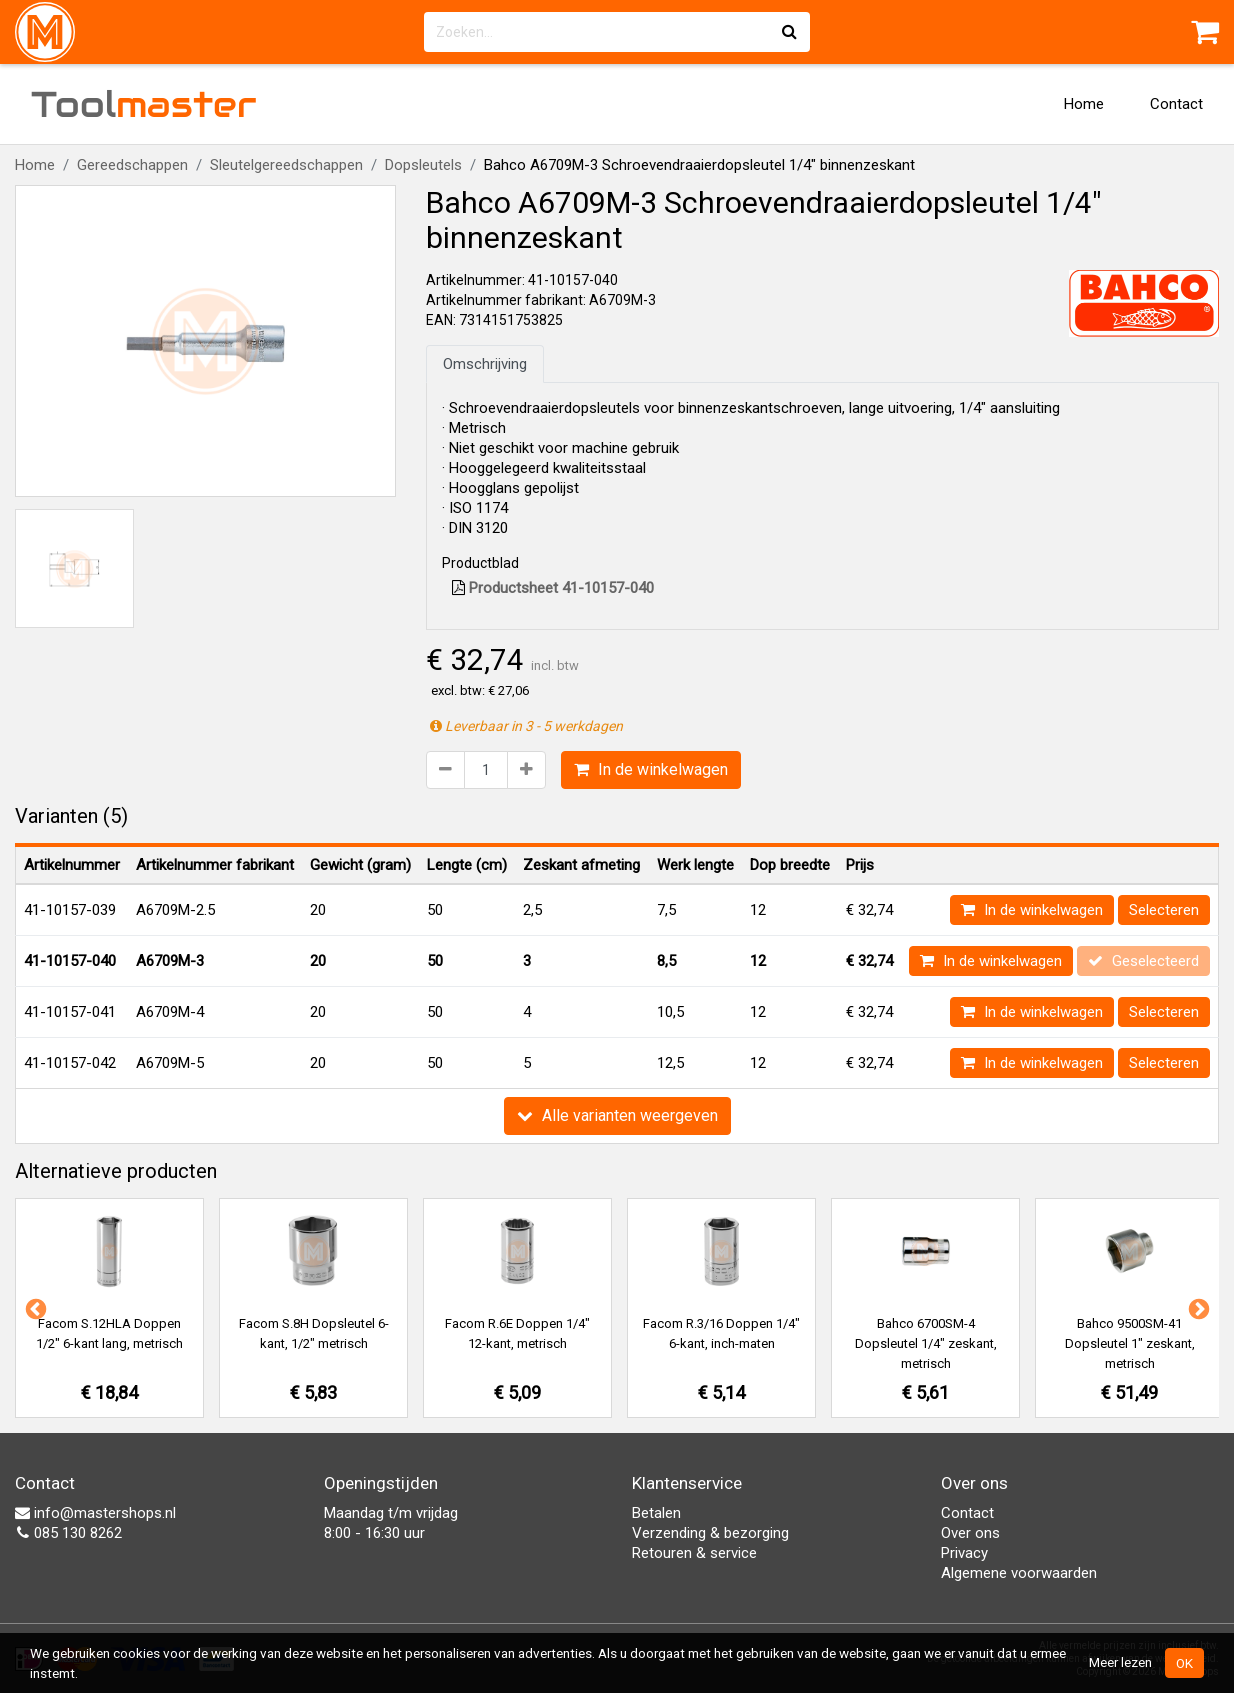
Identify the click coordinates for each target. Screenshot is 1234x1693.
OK (1184, 1663)
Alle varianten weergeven (617, 1115)
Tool (144, 104)
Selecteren (1164, 910)
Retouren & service (694, 1553)
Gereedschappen (132, 165)
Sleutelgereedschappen (286, 165)
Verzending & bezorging (710, 1533)
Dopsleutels (423, 165)
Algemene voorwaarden (1019, 1573)
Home (1084, 104)
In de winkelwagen (651, 769)
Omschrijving (485, 364)
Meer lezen (1120, 1662)
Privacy (964, 1553)
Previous (34, 1308)
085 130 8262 (68, 1533)
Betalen (656, 1513)
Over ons (970, 1533)
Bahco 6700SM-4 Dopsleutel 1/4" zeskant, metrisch (926, 1343)
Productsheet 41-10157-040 (553, 588)
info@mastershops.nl (95, 1513)
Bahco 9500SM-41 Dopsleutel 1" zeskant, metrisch (1130, 1343)
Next (1197, 1308)
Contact (1176, 104)
